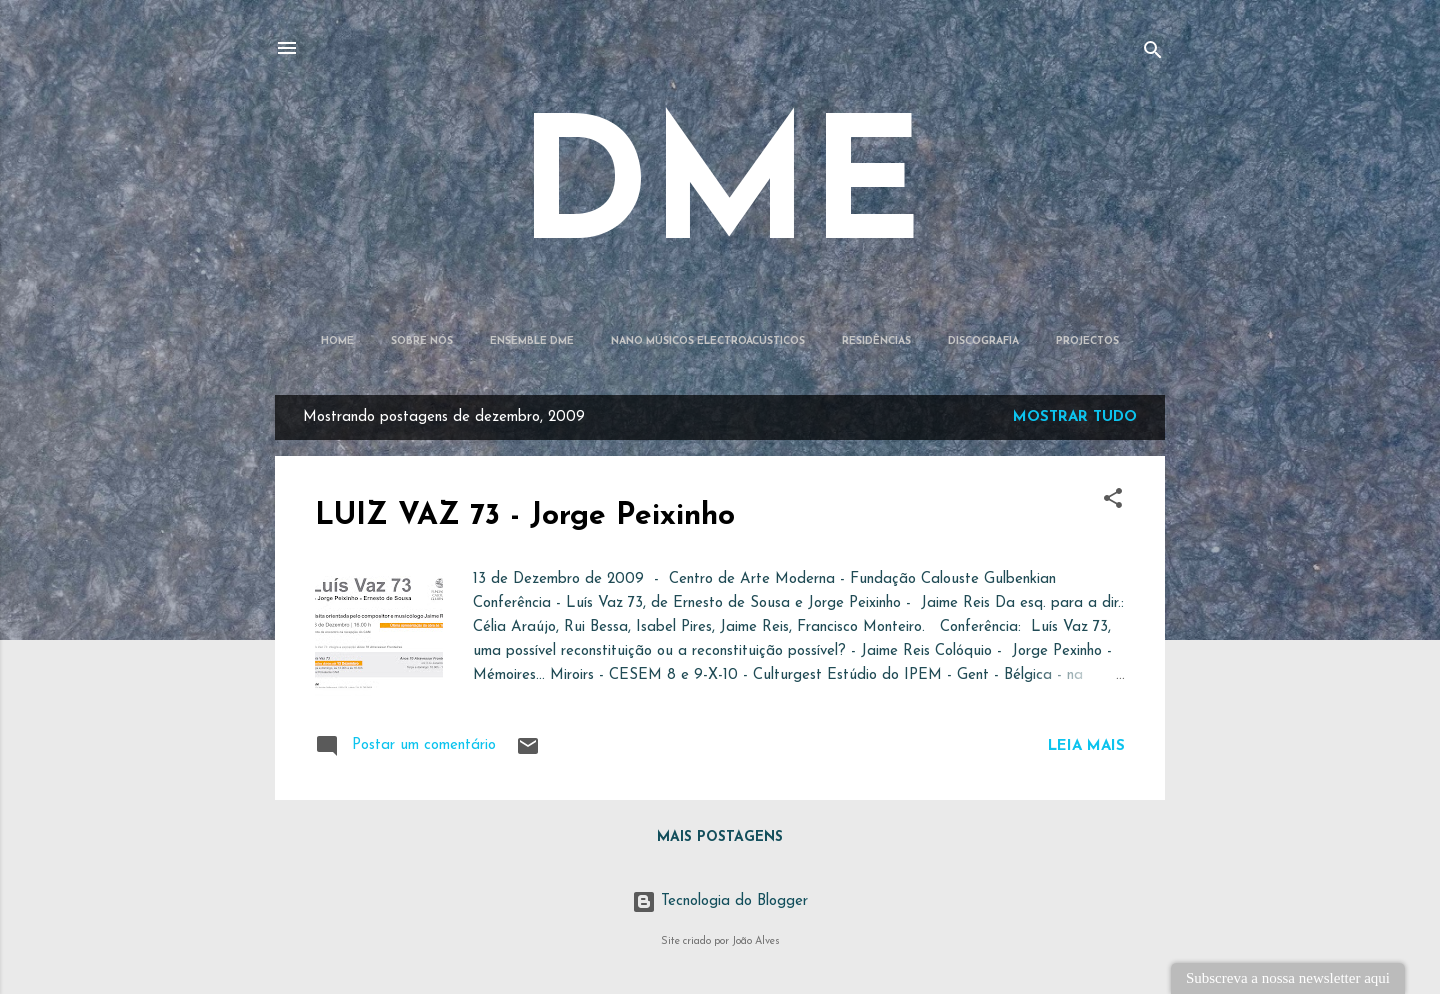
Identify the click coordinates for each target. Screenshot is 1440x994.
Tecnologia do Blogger (720, 901)
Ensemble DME (532, 341)
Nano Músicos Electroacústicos (708, 341)
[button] (1113, 502)
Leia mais (1086, 746)
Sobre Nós (422, 341)
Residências (876, 341)
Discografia (983, 341)
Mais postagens (720, 837)
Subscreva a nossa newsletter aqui (1288, 978)
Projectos (1087, 341)
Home (337, 341)
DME (720, 195)
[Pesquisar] (1153, 54)
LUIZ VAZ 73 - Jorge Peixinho (525, 516)
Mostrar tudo (1075, 417)
